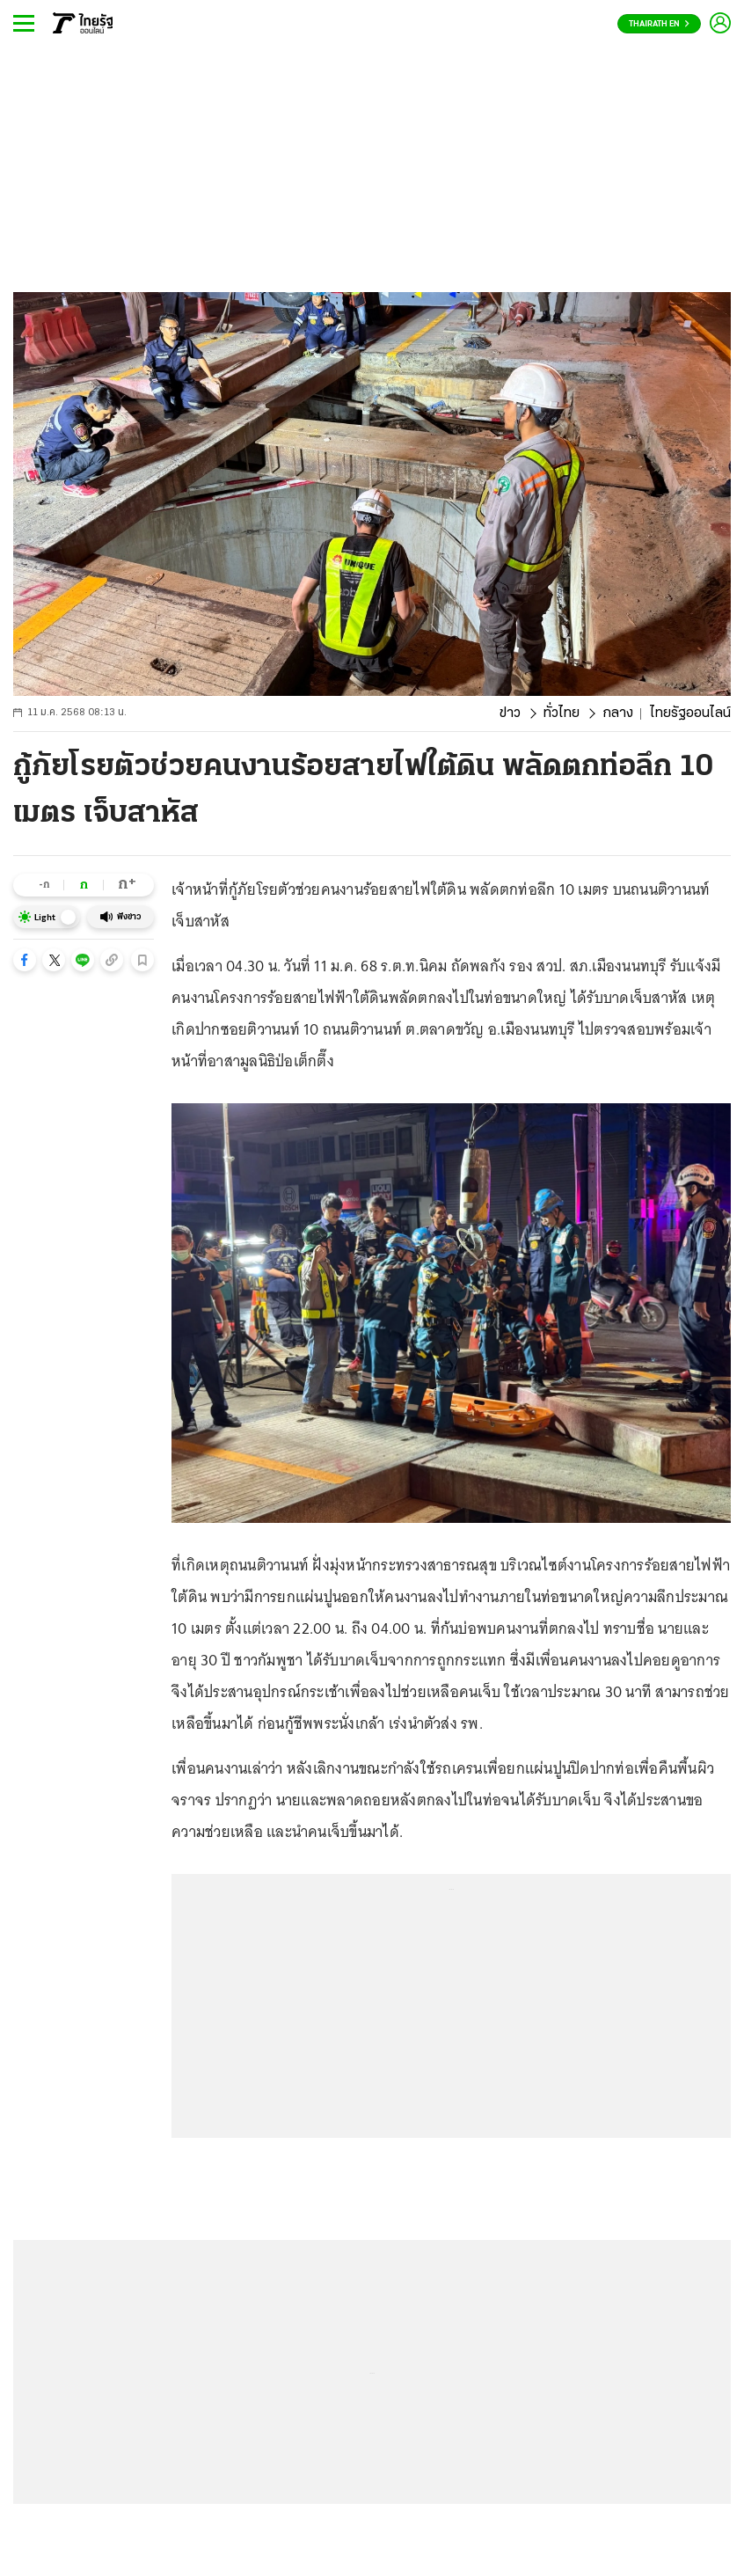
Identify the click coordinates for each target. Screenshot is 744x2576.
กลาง (617, 713)
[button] (24, 959)
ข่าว (510, 713)
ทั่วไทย (561, 713)
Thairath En (659, 24)
